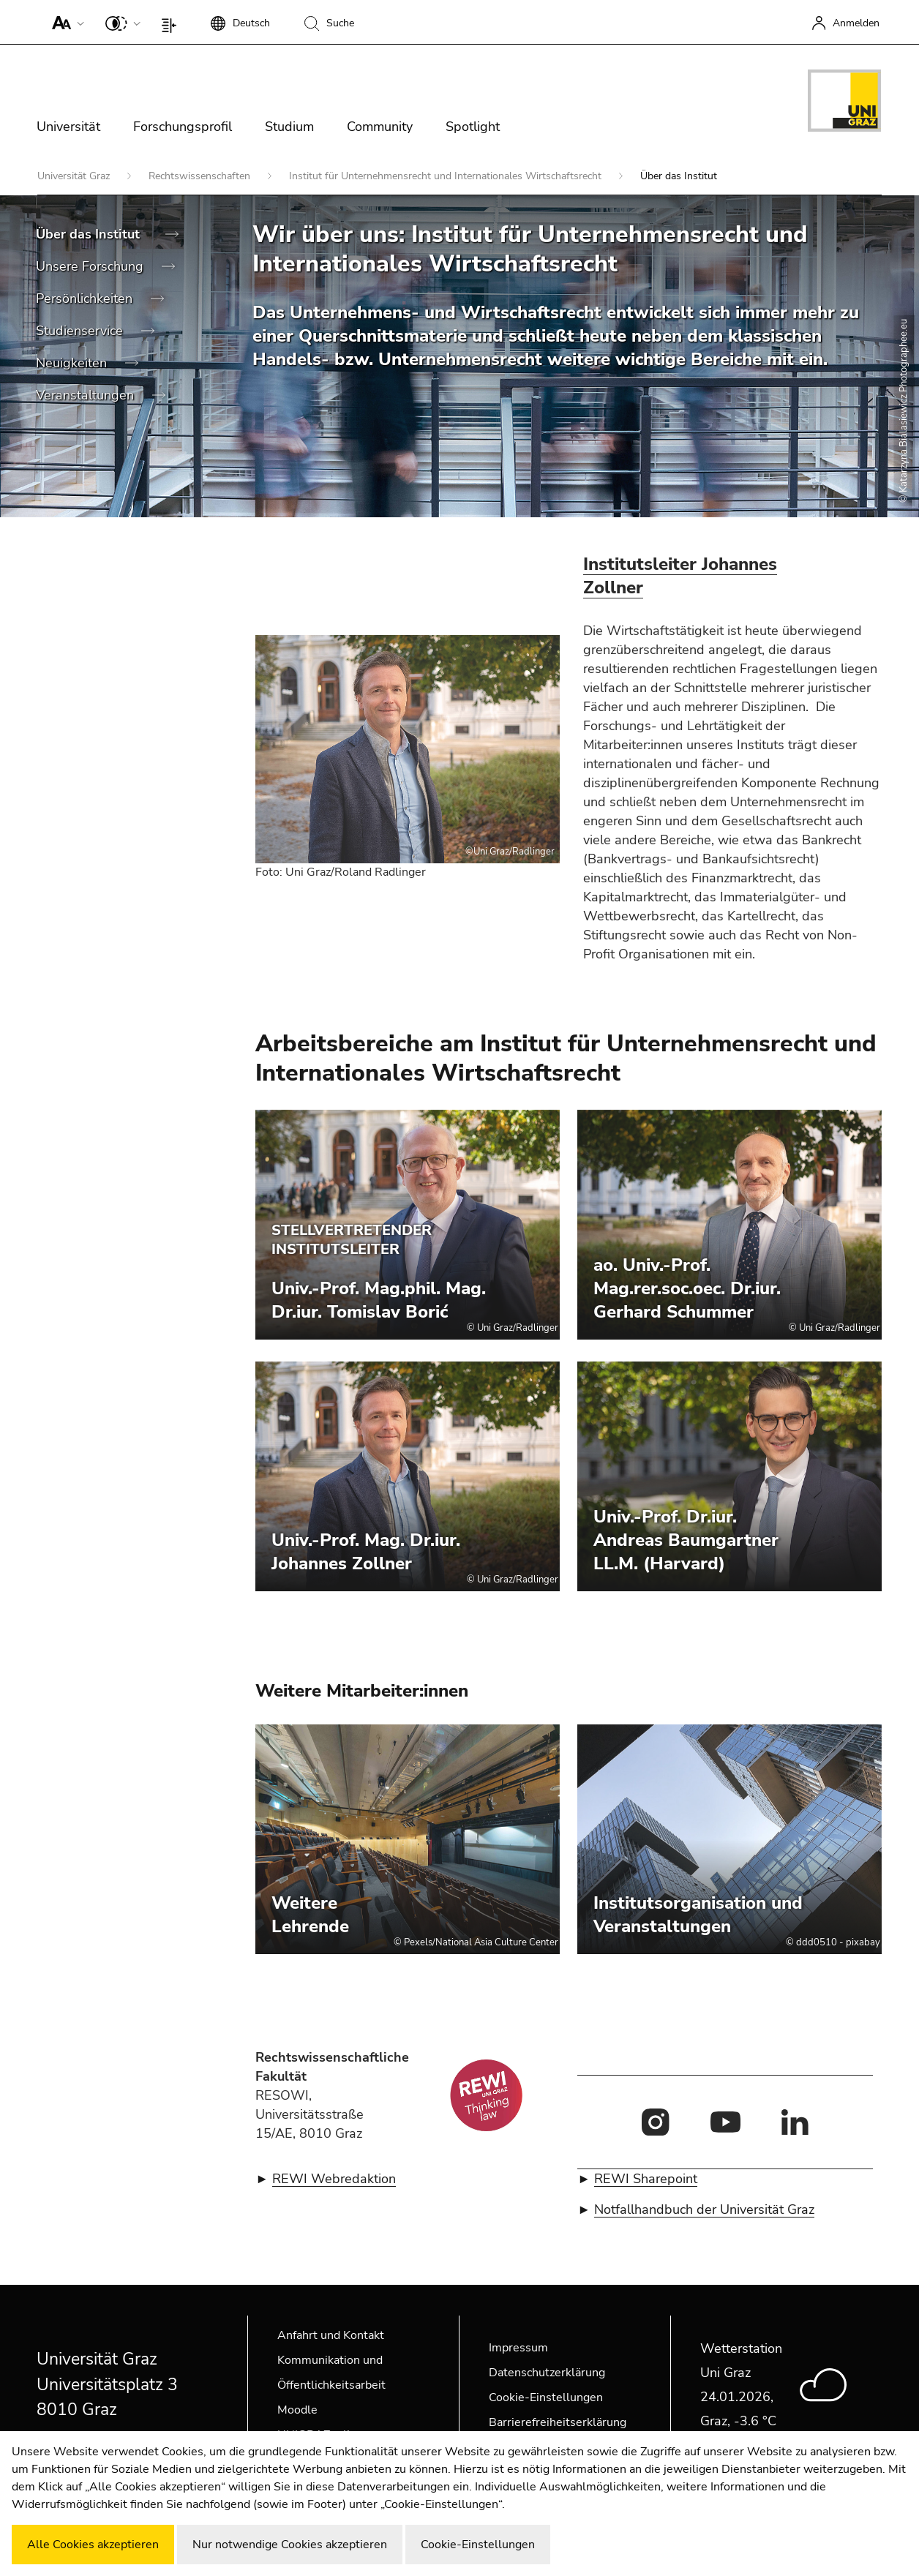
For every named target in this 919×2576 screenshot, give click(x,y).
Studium (289, 126)
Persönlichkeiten (86, 298)
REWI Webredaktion (334, 2179)
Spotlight (473, 126)
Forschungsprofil (182, 126)
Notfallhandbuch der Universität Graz (704, 2209)
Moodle (297, 2410)
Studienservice (81, 330)
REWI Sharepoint (645, 2179)
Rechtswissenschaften (201, 176)
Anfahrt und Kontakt (330, 2335)
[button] (64, 22)
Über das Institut (89, 234)
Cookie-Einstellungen (546, 2397)
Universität (68, 126)
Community (380, 126)
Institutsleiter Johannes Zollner (680, 575)
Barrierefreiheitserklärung (557, 2422)
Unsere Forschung (91, 266)
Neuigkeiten (73, 363)
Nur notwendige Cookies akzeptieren (289, 2544)
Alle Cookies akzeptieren (93, 2544)
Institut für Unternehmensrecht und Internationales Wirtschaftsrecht (446, 176)
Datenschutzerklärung (547, 2373)
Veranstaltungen (87, 395)
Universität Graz (75, 176)
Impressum (518, 2348)
